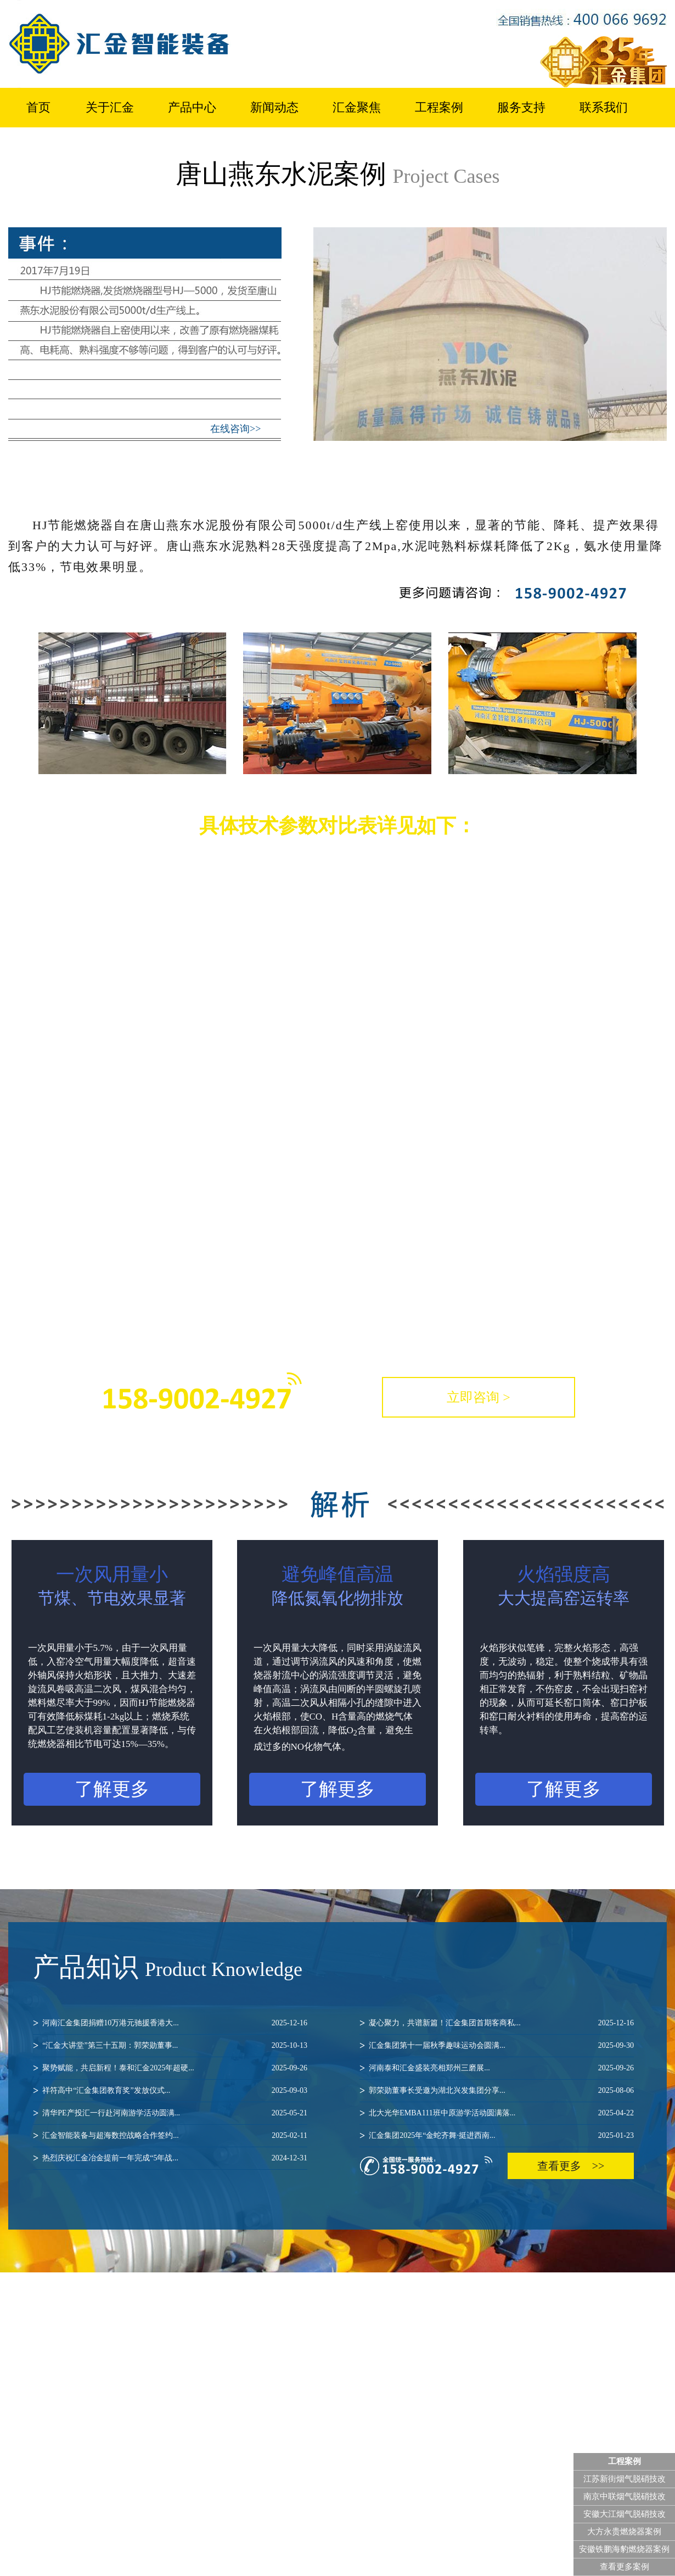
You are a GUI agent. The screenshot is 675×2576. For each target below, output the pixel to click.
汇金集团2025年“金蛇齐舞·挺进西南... (496, 2136)
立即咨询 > (478, 1397)
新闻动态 (274, 107)
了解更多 (112, 1789)
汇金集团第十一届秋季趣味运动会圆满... (496, 2046)
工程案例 (439, 107)
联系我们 (604, 107)
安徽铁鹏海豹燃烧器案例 (624, 2549)
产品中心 (192, 107)
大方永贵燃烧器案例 (624, 2531)
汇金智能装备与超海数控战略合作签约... (170, 2136)
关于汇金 (110, 107)
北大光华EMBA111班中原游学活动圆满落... (496, 2113)
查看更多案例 (624, 2566)
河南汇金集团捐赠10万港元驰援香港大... (170, 2023)
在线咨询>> (235, 428)
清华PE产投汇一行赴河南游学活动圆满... (170, 2113)
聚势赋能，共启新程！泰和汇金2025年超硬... (170, 2068)
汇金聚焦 (357, 107)
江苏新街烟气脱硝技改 (624, 2478)
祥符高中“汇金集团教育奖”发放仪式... (170, 2091)
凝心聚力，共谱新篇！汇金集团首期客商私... (496, 2023)
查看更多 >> (571, 2166)
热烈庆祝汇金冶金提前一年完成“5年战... (170, 2158)
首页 (38, 107)
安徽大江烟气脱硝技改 (624, 2514)
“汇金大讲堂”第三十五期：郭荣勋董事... (170, 2046)
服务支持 (521, 107)
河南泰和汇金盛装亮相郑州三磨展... (496, 2068)
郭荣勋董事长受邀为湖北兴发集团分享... (496, 2091)
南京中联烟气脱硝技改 (624, 2496)
